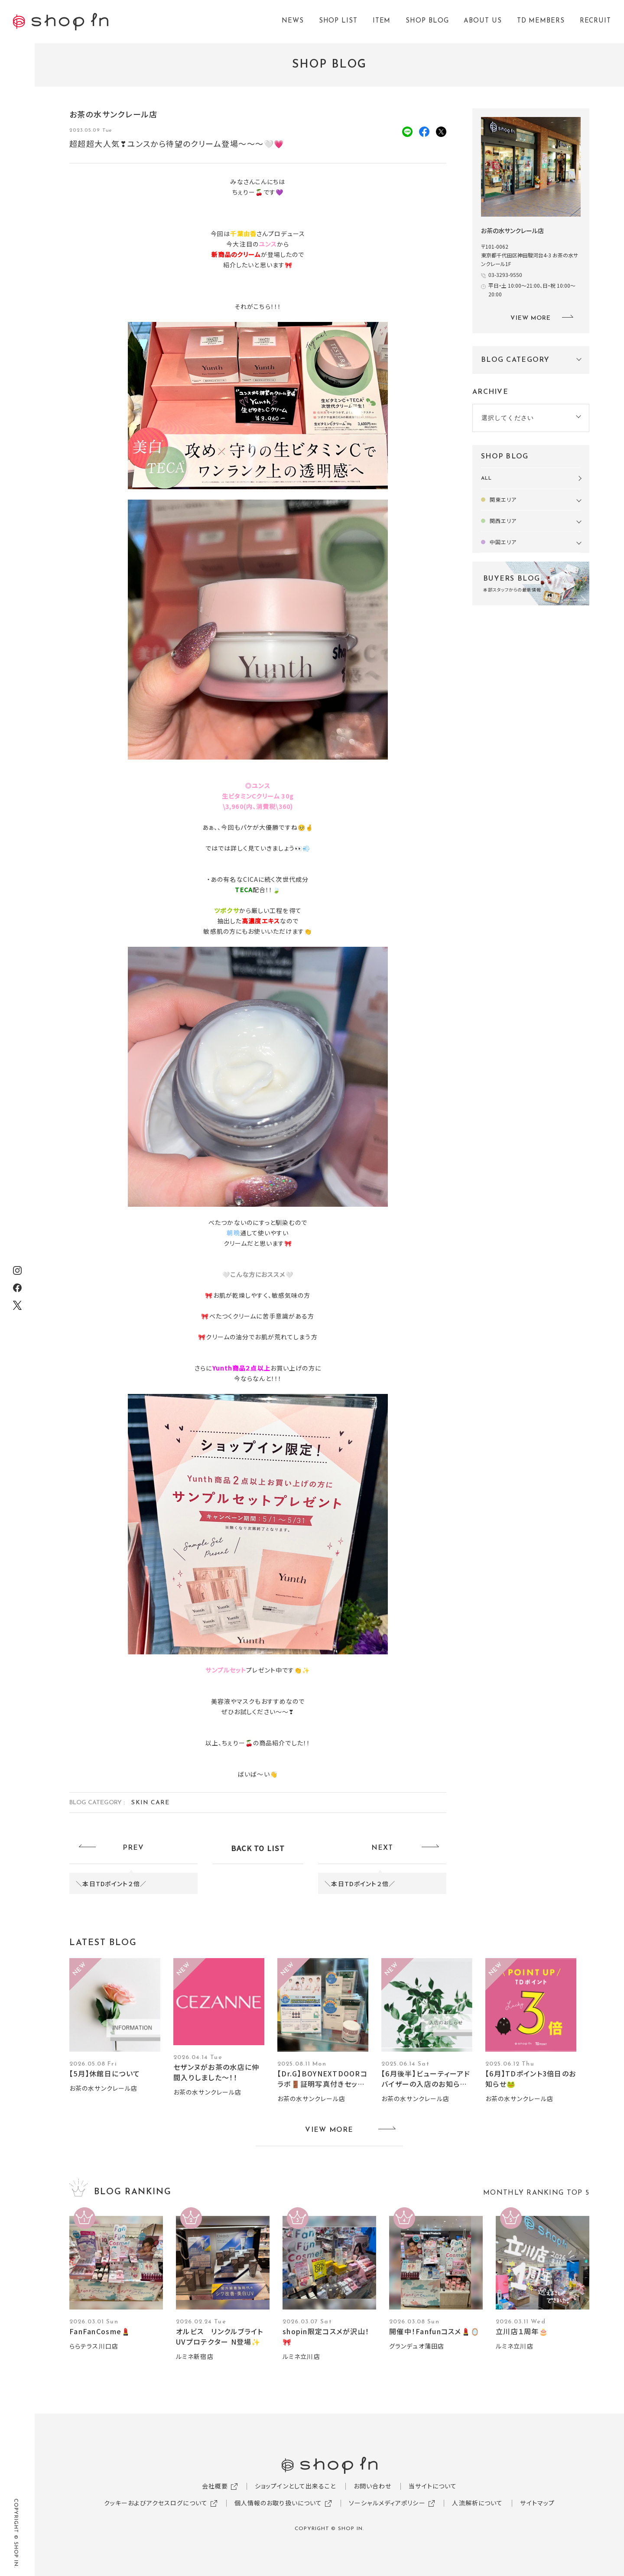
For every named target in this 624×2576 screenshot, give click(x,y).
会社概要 (215, 2486)
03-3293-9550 (505, 274)
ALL (486, 478)
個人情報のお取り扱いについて (278, 2502)
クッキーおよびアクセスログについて (156, 2502)
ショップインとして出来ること (295, 2486)
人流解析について (477, 2502)
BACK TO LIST (258, 1848)
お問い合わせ (373, 2486)
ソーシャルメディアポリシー (387, 2502)
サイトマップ (537, 2502)
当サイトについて (433, 2486)
